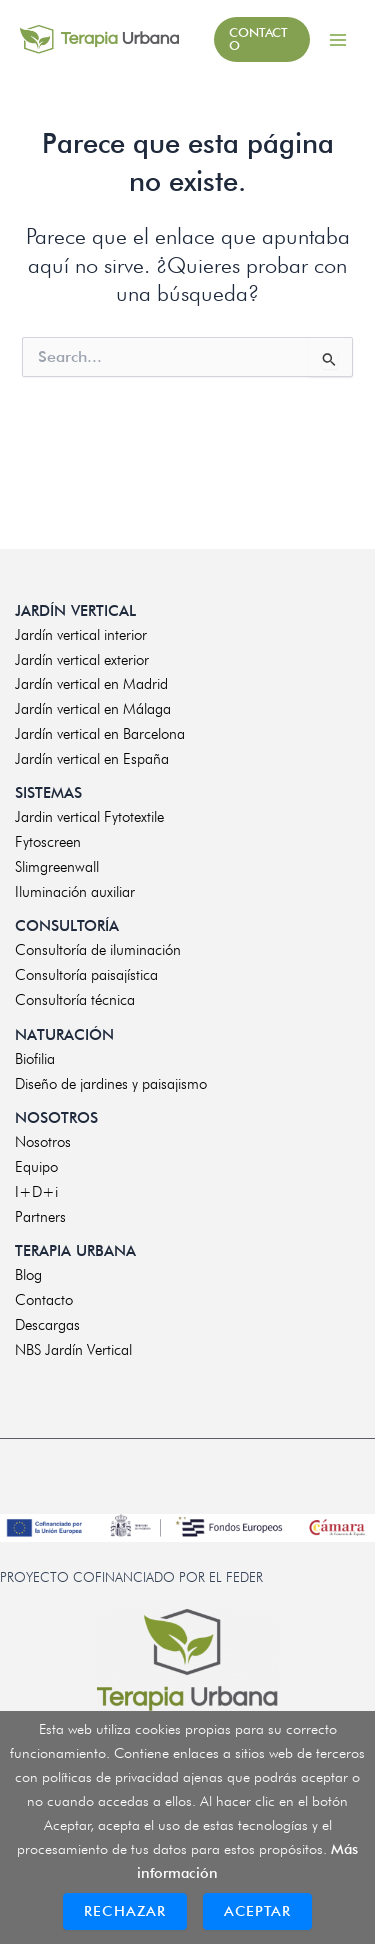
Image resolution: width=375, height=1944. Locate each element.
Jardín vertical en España (92, 759)
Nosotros (43, 1142)
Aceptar (257, 1910)
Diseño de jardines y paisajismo (111, 1084)
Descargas (47, 1325)
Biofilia (35, 1059)
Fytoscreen (48, 842)
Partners (40, 1217)
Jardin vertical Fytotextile (89, 817)
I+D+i (36, 1192)
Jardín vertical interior (81, 635)
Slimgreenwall (57, 867)
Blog (28, 1275)
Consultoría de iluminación (98, 950)
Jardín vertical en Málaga (93, 709)
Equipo (36, 1167)
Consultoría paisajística (86, 975)
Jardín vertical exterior (82, 660)
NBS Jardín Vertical (73, 1350)
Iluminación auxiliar (75, 892)
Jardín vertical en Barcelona (100, 734)
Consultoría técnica (75, 1000)
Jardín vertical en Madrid (91, 684)
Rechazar (125, 1910)
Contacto (44, 1300)
